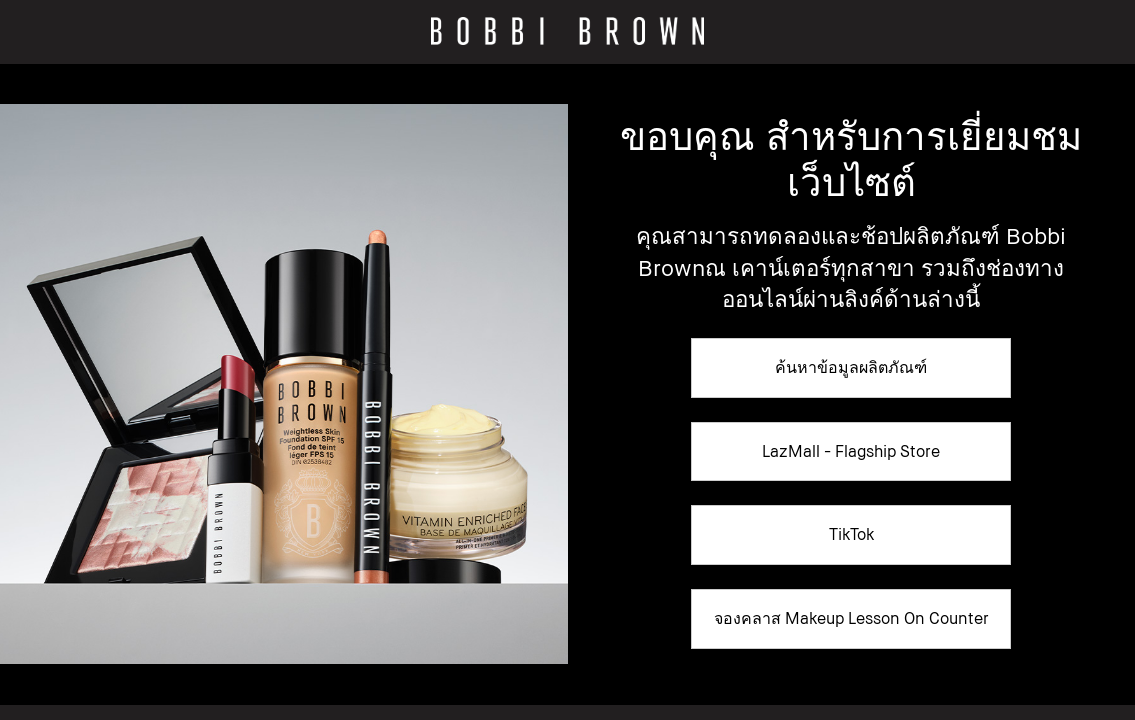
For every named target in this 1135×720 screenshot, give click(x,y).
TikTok (851, 534)
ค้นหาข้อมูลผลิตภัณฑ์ (851, 367)
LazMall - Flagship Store (851, 451)
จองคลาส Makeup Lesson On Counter (851, 618)
